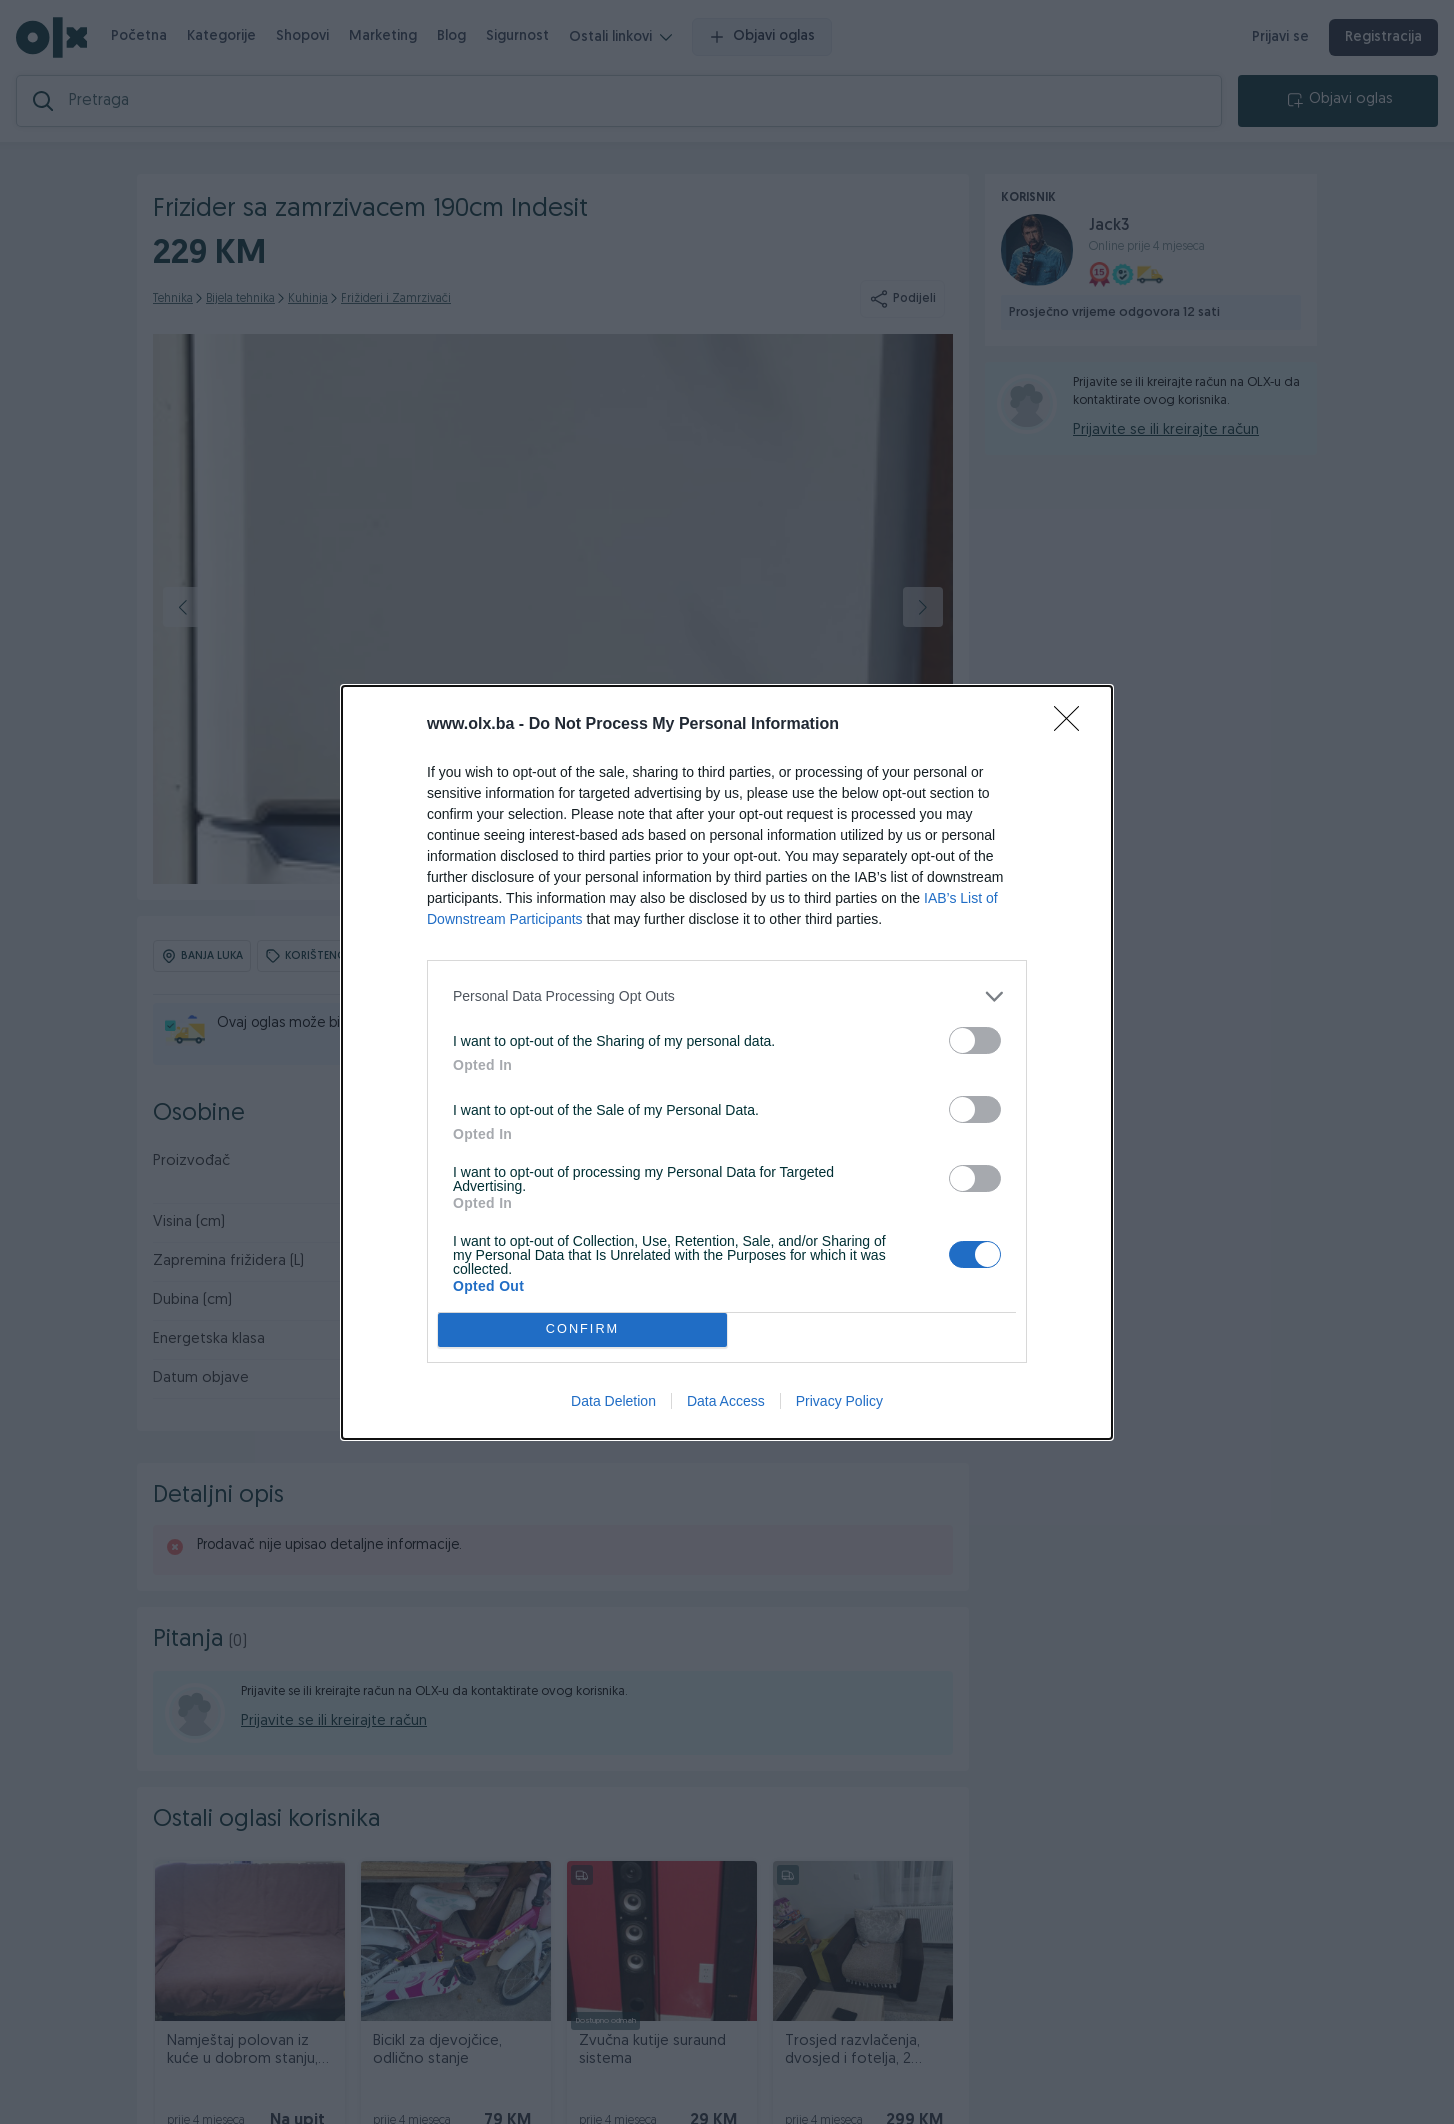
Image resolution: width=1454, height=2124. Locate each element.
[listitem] (727, 996)
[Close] (1073, 725)
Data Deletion (613, 1401)
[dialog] (727, 1062)
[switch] (975, 1040)
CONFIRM (582, 1329)
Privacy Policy (839, 1401)
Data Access (726, 1401)
